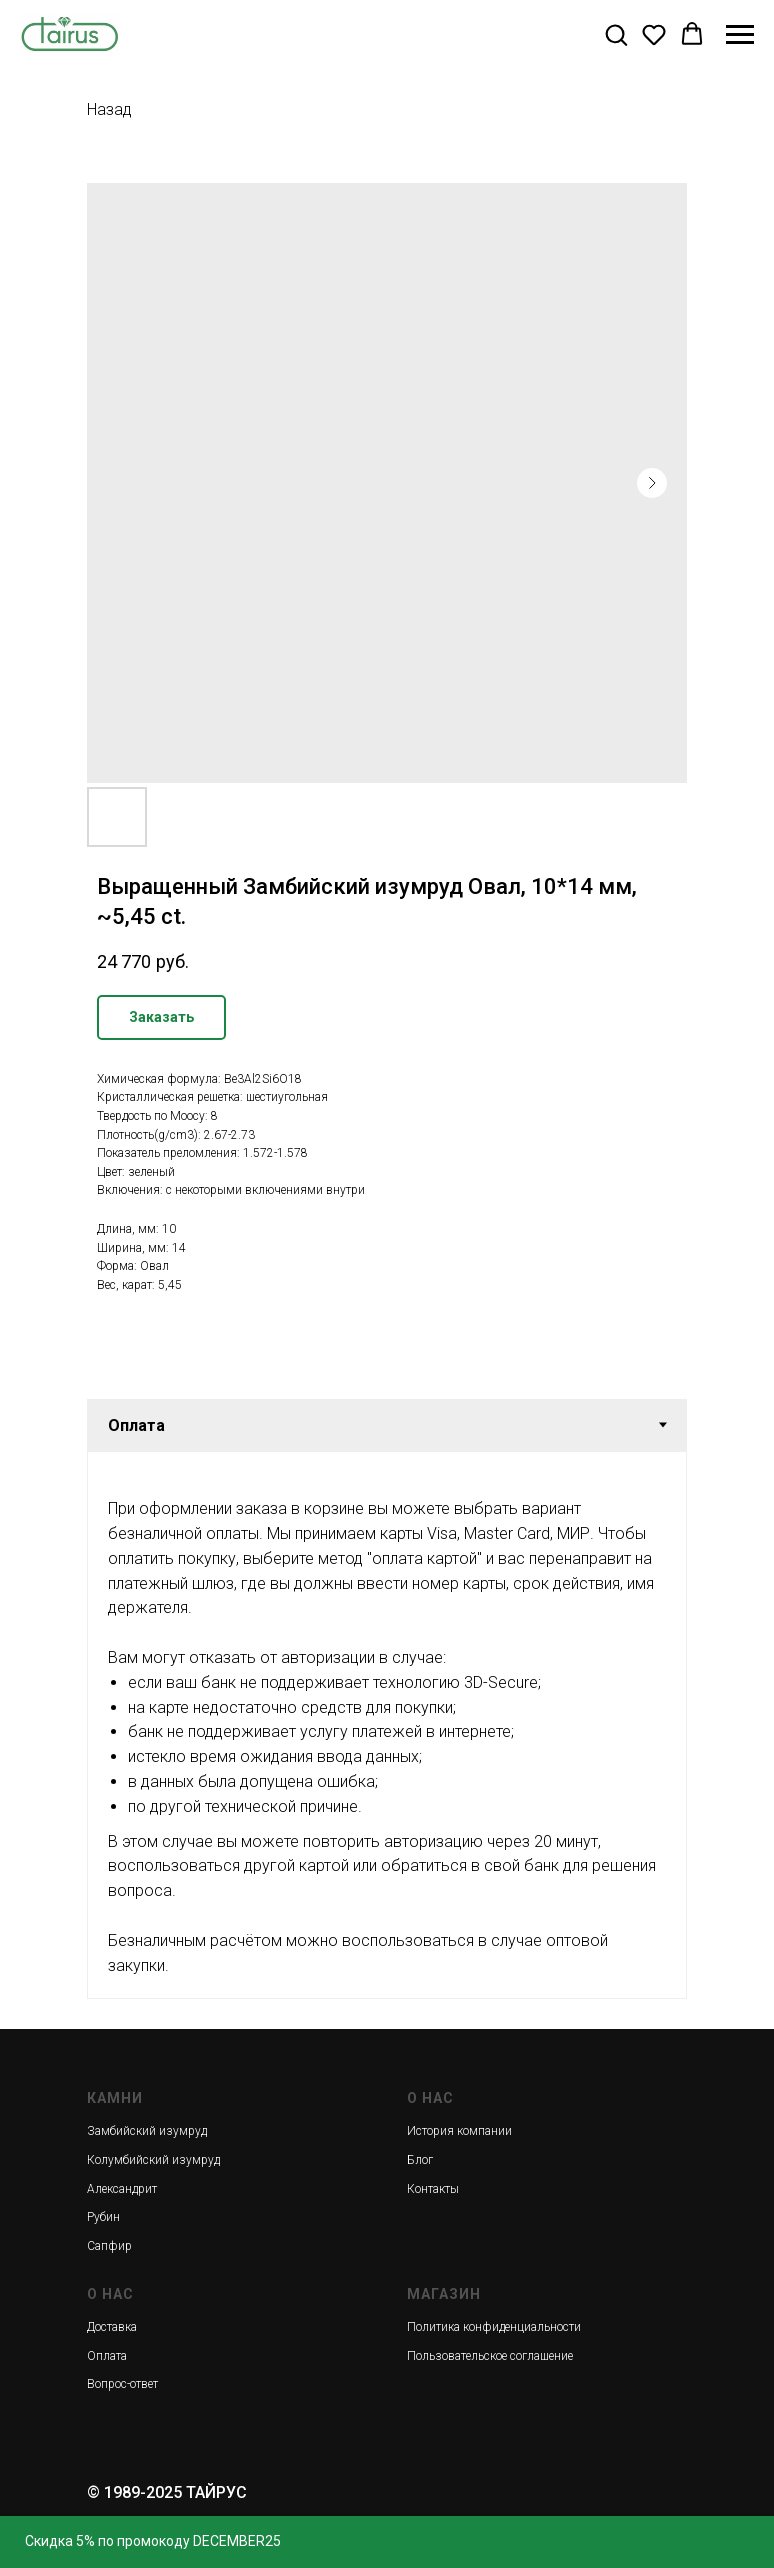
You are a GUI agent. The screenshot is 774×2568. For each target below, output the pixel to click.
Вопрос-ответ (122, 2384)
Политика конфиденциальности (494, 2327)
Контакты (433, 2189)
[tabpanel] (387, 1725)
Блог (420, 2160)
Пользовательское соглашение (490, 2356)
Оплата (107, 2356)
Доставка (112, 2327)
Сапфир (109, 2246)
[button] (616, 34)
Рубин (103, 2217)
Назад (109, 109)
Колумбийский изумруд (153, 2160)
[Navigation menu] (740, 35)
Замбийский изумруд (147, 2131)
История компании (459, 2131)
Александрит (122, 2189)
